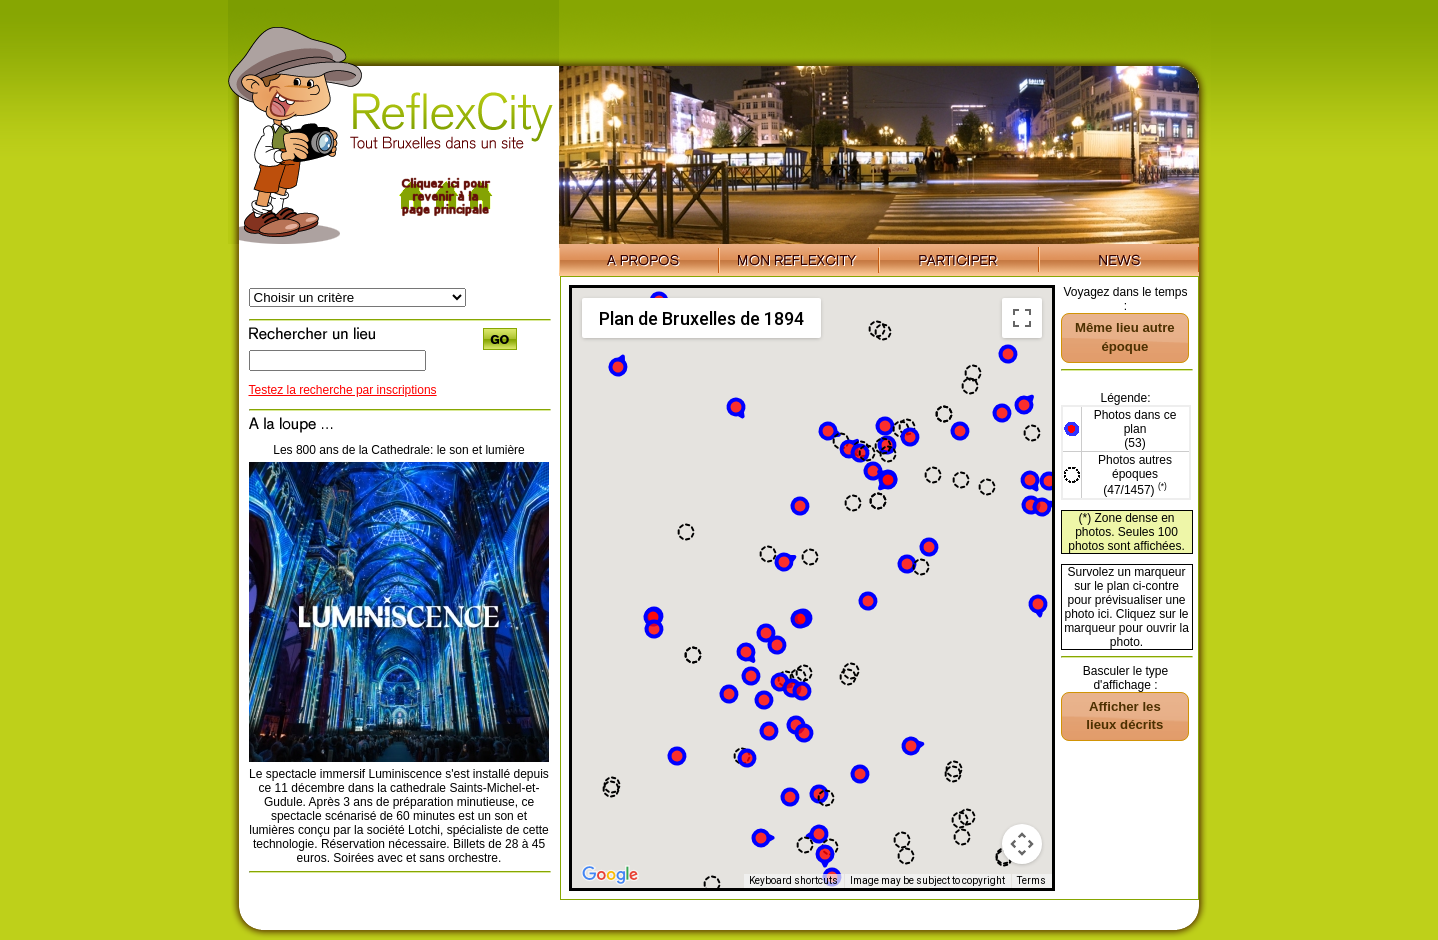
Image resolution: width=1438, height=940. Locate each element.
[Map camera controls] (1022, 844)
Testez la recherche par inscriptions (343, 390)
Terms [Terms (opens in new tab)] (1031, 880)
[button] (802, 691)
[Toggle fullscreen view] (1022, 318)
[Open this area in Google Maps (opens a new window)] (610, 875)
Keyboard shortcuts (793, 880)
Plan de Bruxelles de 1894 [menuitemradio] (701, 318)
